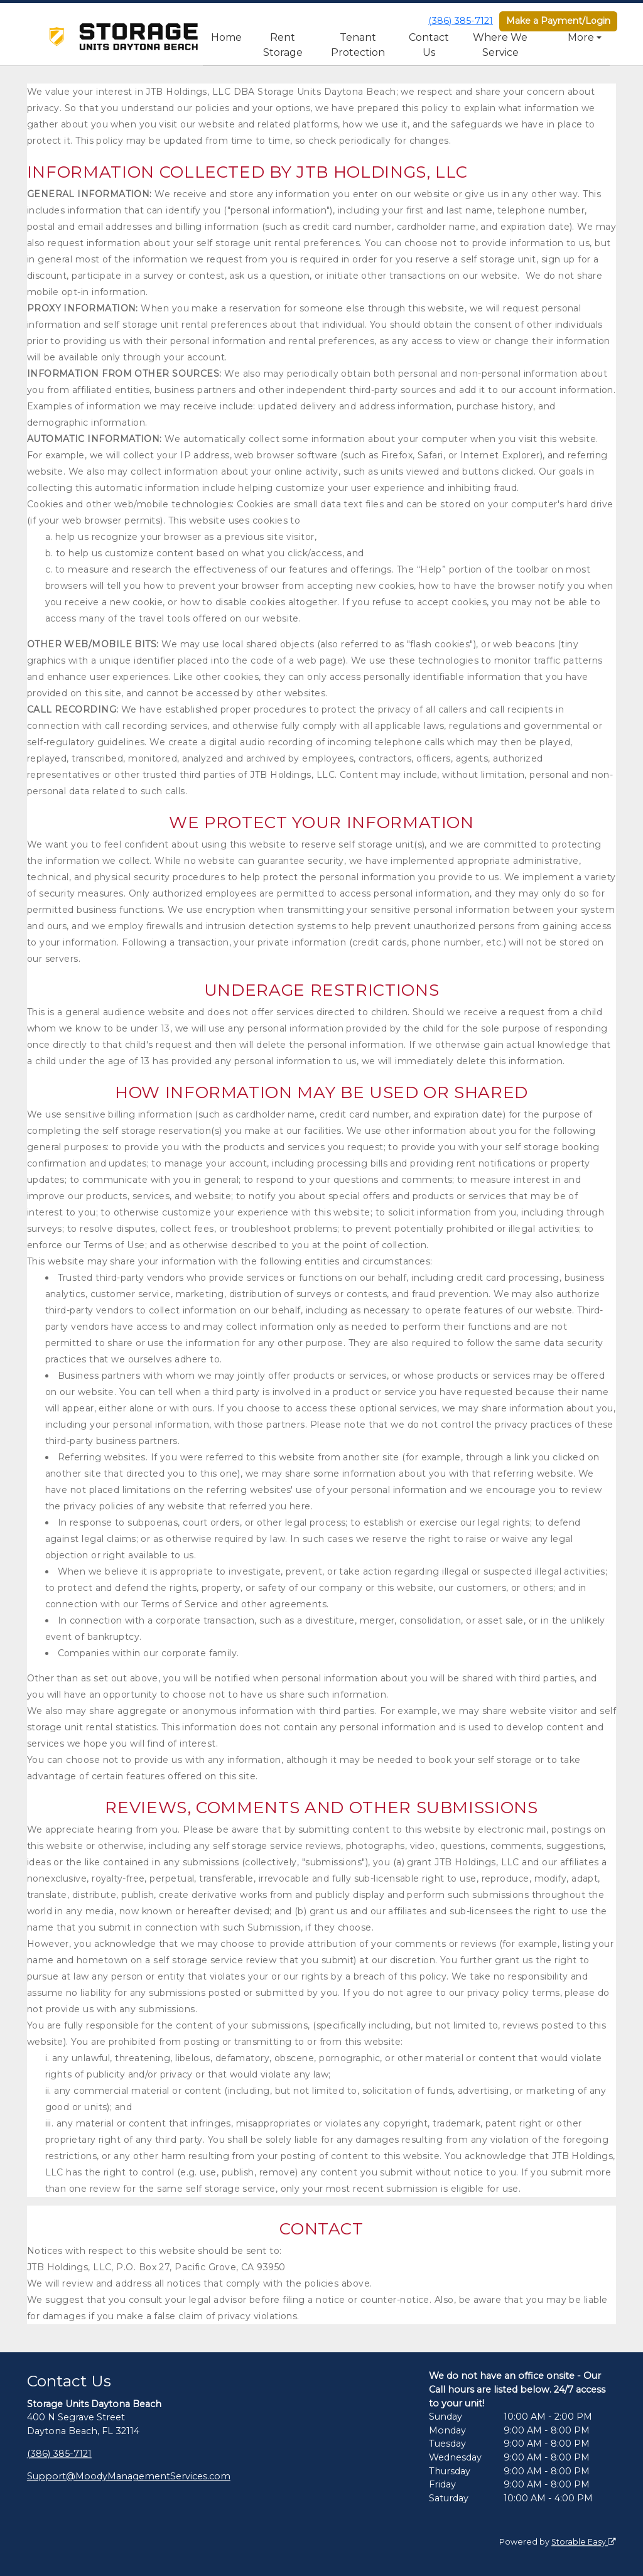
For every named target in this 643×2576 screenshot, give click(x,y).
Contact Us (429, 44)
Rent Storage (283, 44)
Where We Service (500, 44)
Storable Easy (583, 2541)
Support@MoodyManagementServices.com (128, 2476)
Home (226, 37)
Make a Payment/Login (558, 20)
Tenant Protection (358, 44)
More (581, 37)
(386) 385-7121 (460, 20)
